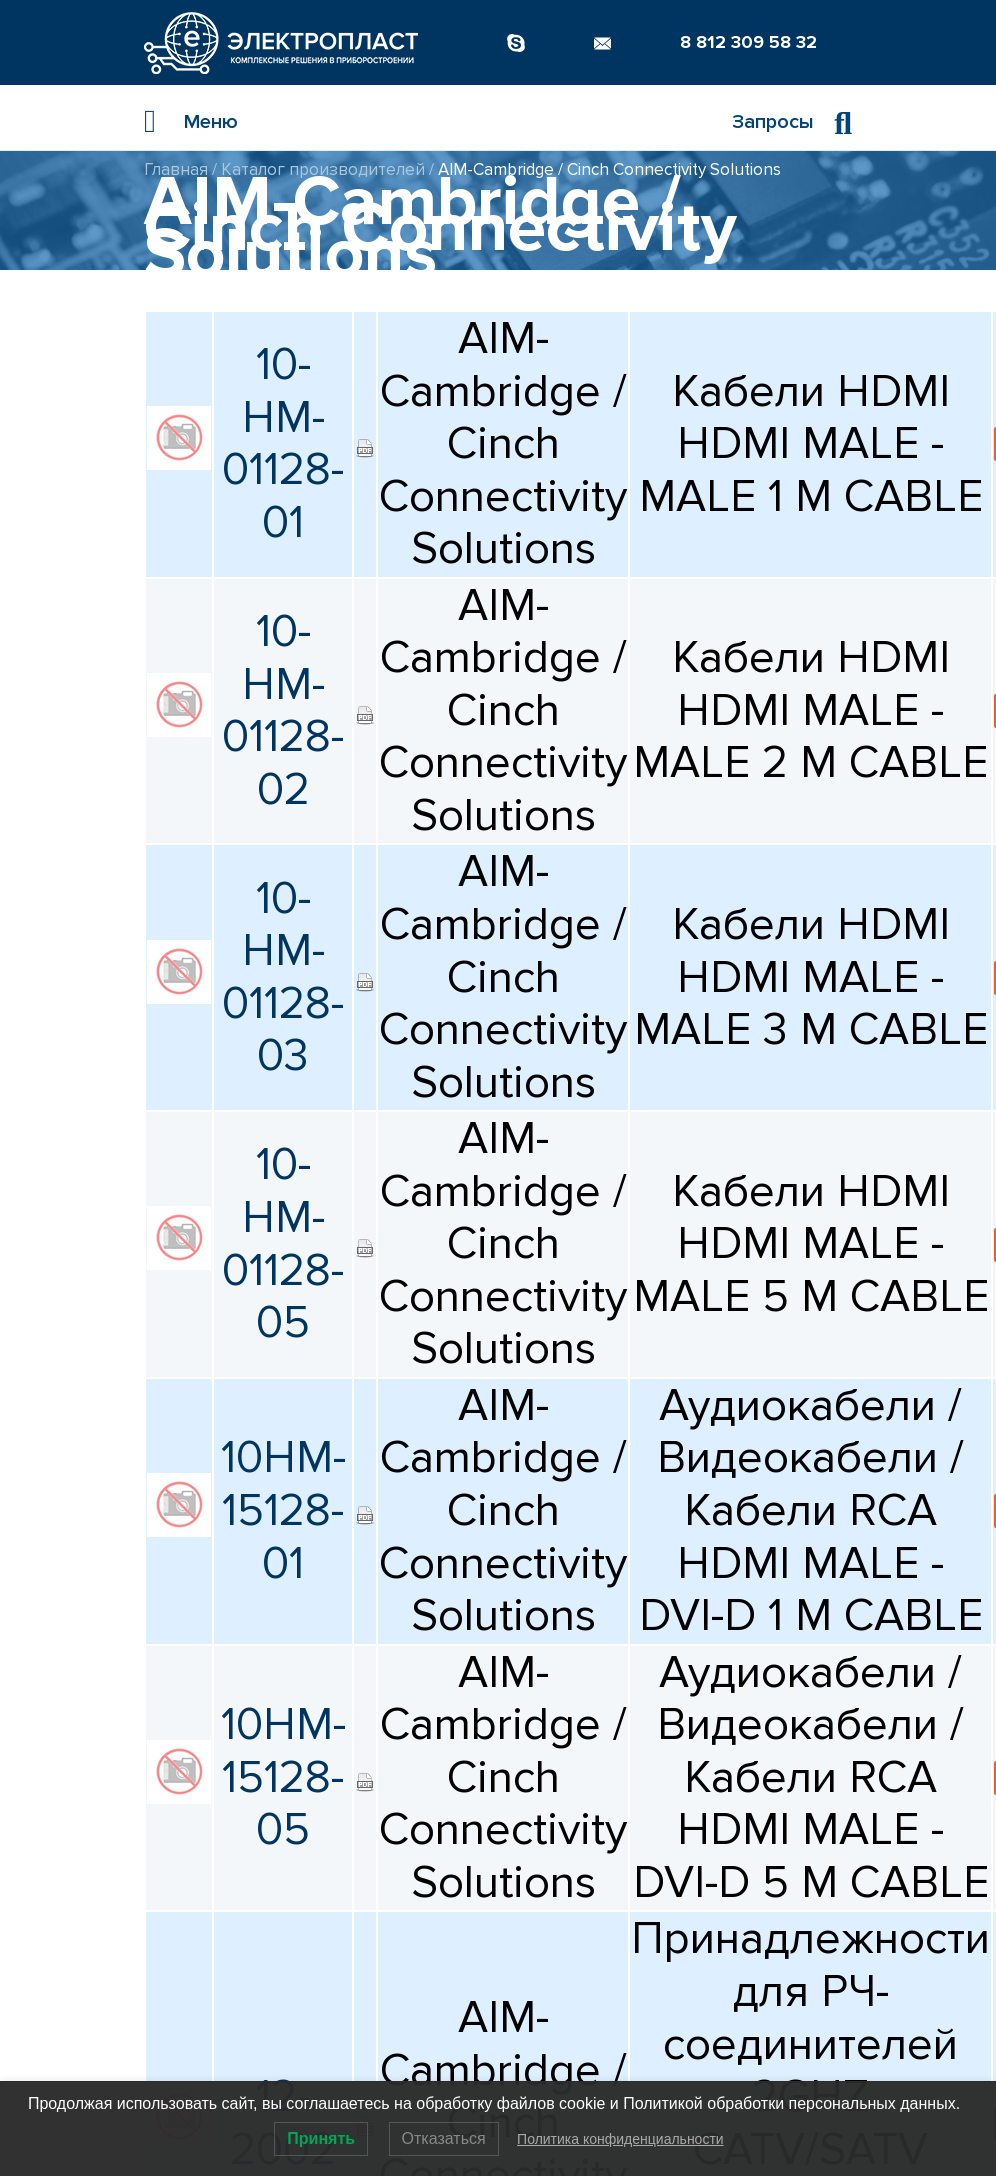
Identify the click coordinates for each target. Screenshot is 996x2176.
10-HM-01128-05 (283, 1244)
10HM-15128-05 (283, 1777)
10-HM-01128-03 (283, 978)
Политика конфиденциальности (620, 2139)
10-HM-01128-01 (283, 444)
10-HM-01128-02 (283, 711)
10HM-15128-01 (283, 1510)
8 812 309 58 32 (748, 42)
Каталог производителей (323, 169)
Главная (176, 169)
